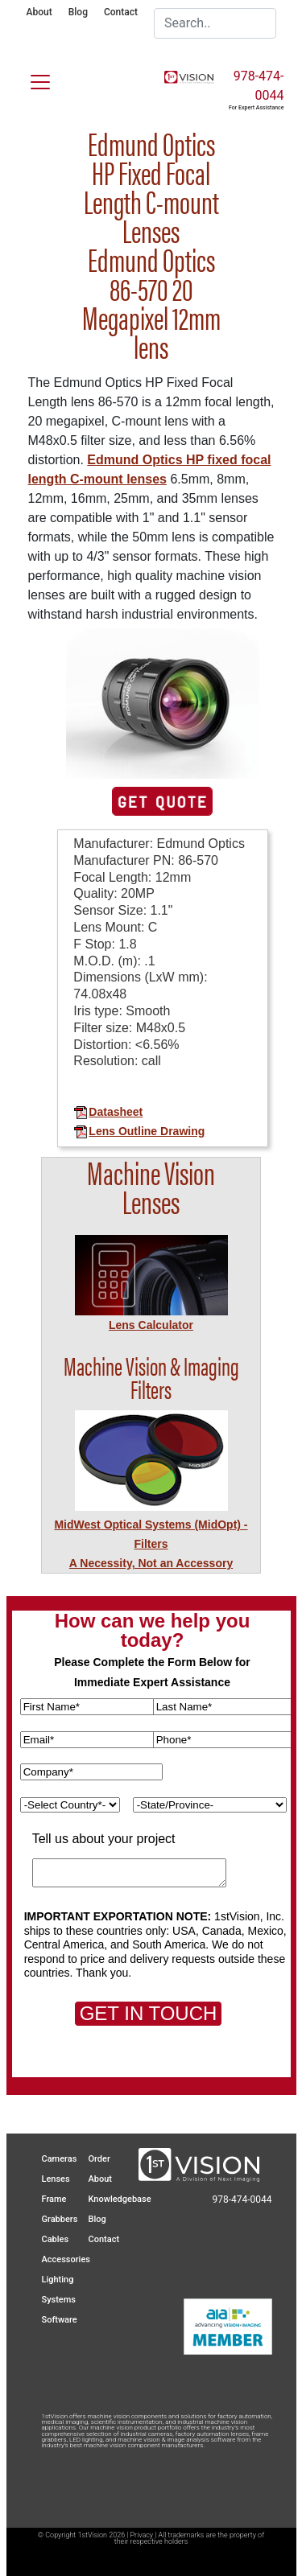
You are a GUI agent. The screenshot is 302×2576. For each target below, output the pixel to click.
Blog (78, 12)
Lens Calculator (151, 1325)
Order (99, 2159)
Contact (121, 12)
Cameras (59, 2159)
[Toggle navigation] (31, 79)
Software (59, 2320)
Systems (59, 2299)
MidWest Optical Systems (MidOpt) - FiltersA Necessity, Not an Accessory (150, 1544)
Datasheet (108, 1111)
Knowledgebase (120, 2199)
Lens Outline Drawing (139, 1131)
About (39, 12)
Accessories (66, 2259)
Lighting (58, 2279)
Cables (55, 2239)
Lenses (56, 2179)
